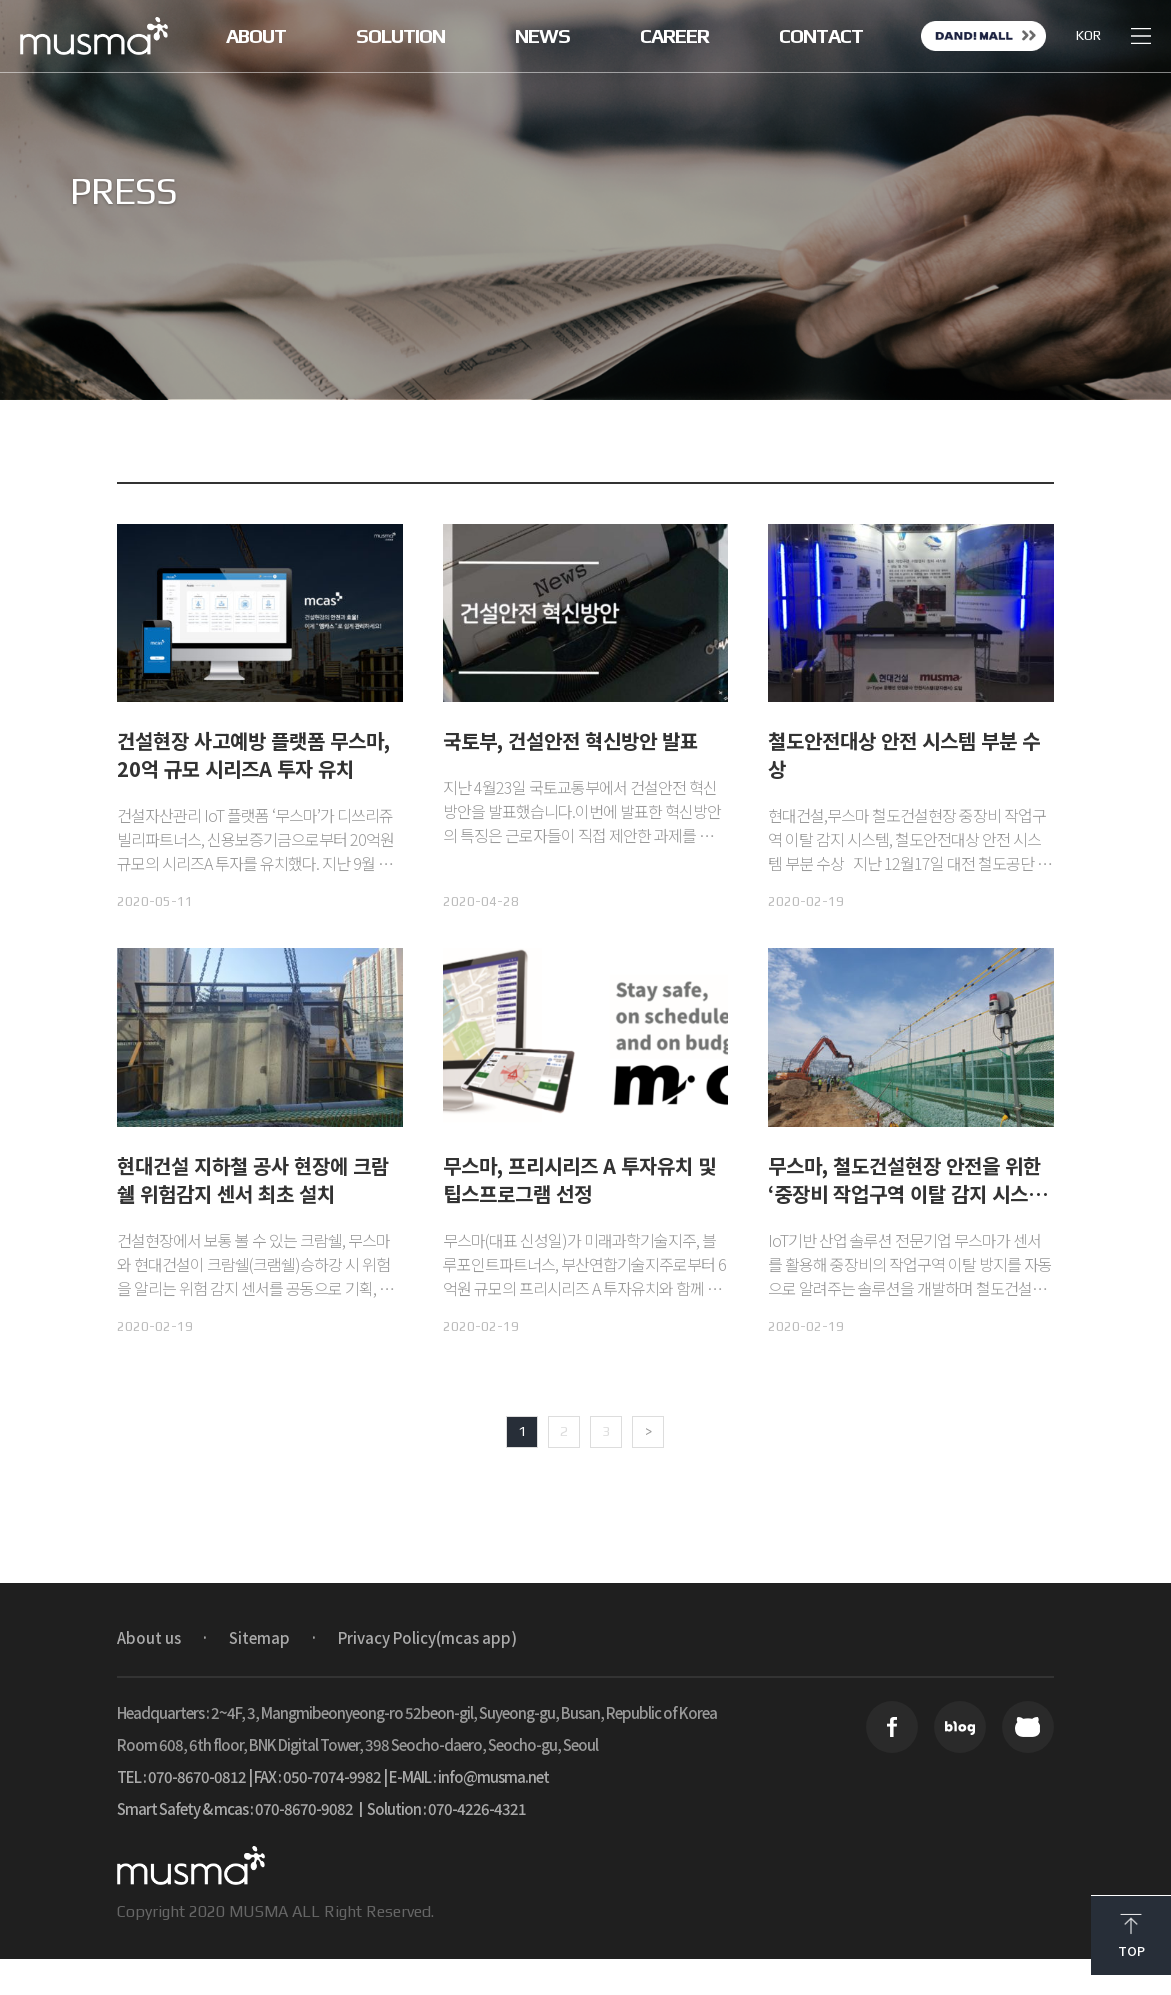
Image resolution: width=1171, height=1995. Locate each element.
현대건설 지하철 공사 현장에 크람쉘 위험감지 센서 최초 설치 (253, 1179)
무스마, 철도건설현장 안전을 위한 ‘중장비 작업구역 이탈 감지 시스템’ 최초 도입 (910, 1193)
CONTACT (821, 36)
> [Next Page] (648, 1431)
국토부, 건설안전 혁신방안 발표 (570, 740)
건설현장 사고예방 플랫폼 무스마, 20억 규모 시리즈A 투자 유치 (253, 754)
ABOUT (256, 36)
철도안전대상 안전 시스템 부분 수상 (904, 754)
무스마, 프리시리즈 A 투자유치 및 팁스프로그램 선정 (579, 1179)
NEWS (542, 36)
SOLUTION (400, 36)
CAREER (674, 36)
